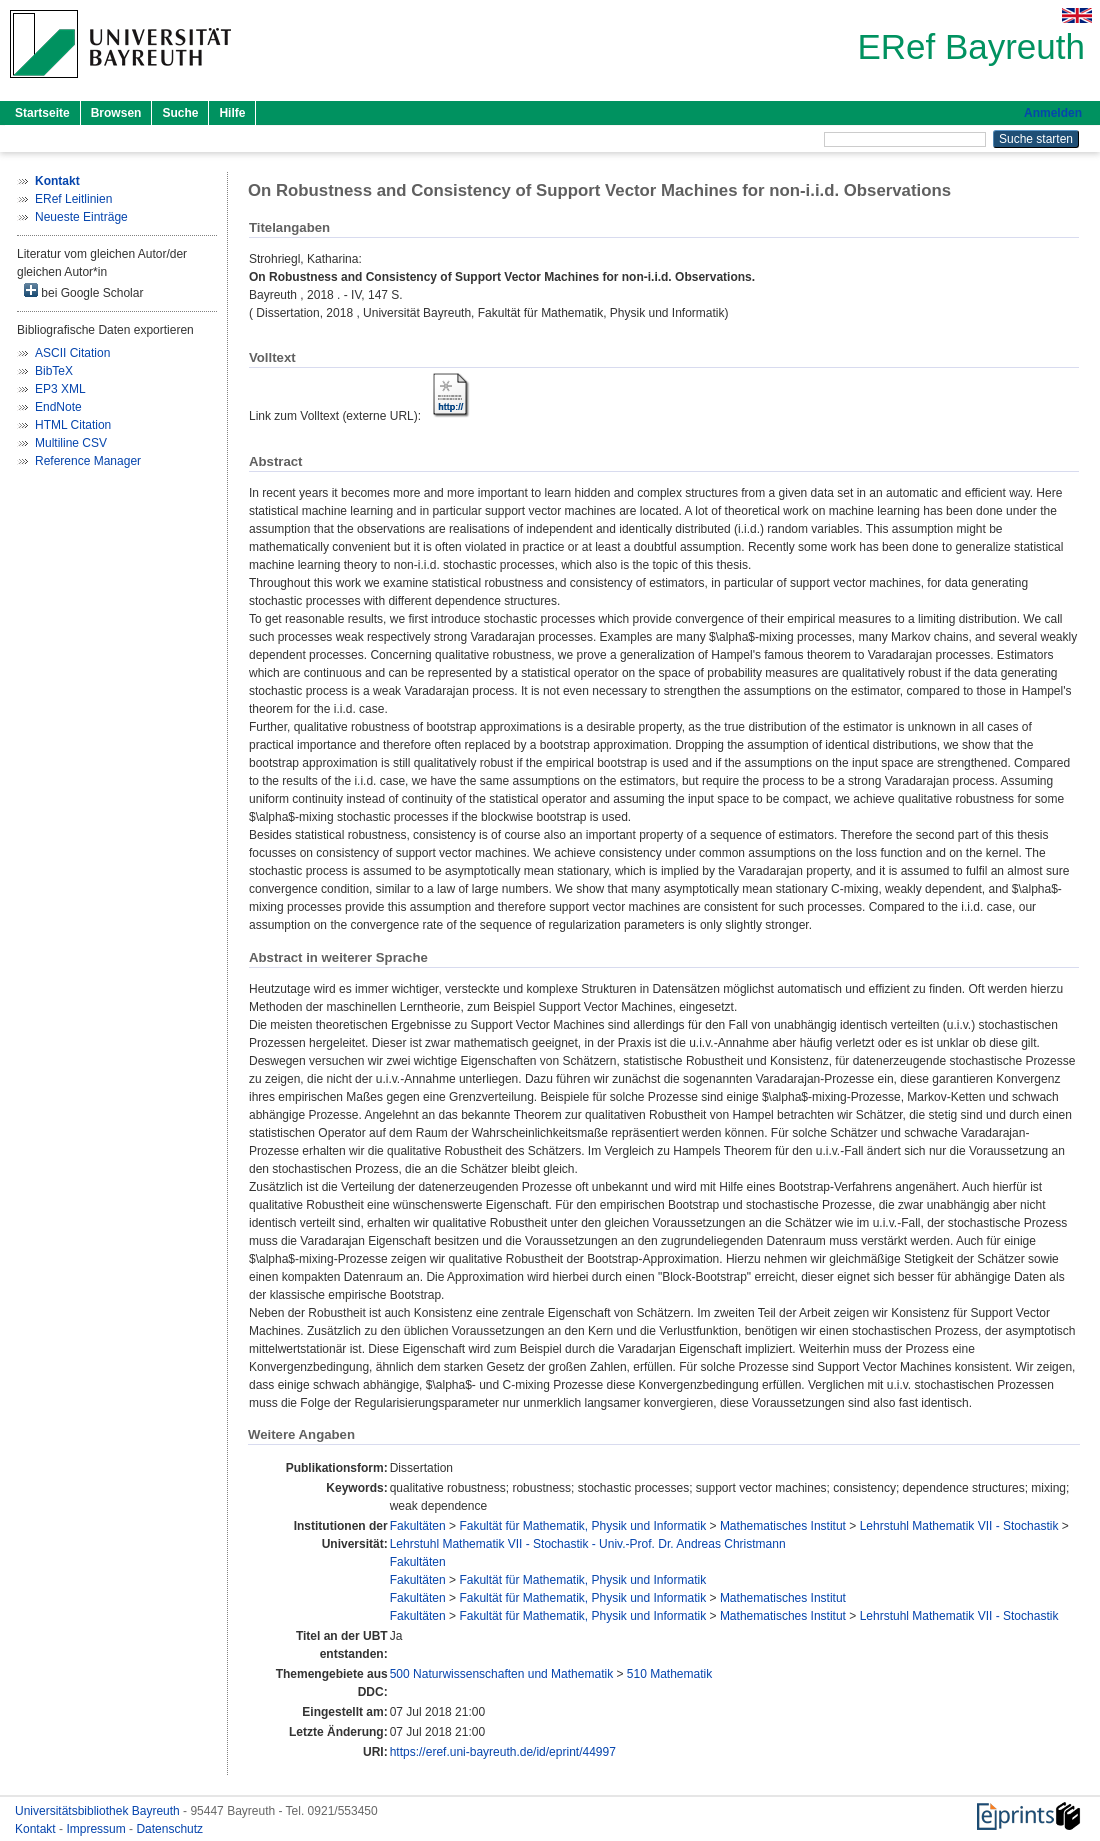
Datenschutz (169, 1829)
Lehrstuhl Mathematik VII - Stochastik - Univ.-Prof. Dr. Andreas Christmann (588, 1544)
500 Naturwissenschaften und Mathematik (501, 1674)
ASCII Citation (72, 353)
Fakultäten (418, 1526)
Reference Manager (88, 461)
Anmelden (1053, 113)
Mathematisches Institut (783, 1526)
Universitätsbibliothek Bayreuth (99, 1811)
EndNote (58, 407)
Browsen (116, 113)
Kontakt (37, 1829)
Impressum (97, 1829)
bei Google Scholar (83, 291)
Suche (180, 113)
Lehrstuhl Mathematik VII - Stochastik (959, 1526)
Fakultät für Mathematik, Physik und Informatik (582, 1526)
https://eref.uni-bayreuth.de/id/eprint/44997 (503, 1752)
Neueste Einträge (81, 217)
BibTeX (54, 371)
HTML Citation (73, 425)
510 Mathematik (669, 1674)
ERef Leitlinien (73, 199)
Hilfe (232, 113)
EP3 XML (60, 389)
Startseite (42, 113)
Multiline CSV (71, 443)
